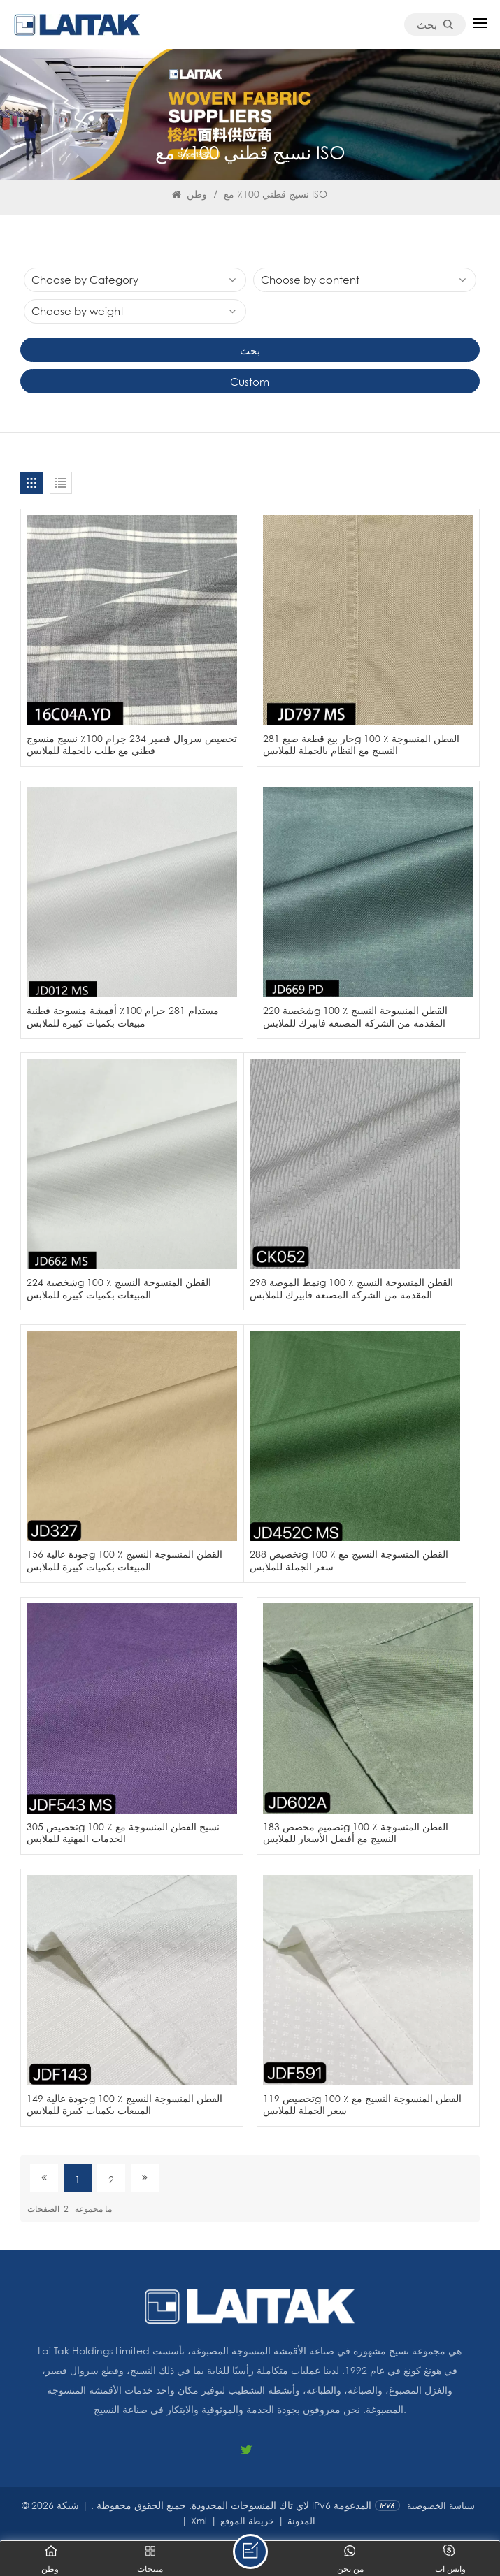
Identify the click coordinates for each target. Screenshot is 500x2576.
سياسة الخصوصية (441, 2505)
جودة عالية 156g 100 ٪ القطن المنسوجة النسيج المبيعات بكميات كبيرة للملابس (124, 1560)
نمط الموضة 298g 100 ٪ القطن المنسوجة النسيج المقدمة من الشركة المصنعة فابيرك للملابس (351, 1288)
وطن (189, 194)
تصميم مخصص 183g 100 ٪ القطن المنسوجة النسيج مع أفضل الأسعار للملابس (355, 1833)
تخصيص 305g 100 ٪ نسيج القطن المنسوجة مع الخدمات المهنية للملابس (123, 1833)
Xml (199, 2520)
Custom (249, 381)
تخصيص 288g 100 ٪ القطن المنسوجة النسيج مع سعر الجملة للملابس (349, 1560)
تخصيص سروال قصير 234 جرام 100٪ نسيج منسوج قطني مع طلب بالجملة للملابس (132, 744)
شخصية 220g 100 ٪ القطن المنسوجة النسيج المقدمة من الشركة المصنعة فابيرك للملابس (355, 1016)
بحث (435, 24)
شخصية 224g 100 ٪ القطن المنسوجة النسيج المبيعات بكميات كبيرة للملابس (119, 1288)
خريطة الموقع (247, 2520)
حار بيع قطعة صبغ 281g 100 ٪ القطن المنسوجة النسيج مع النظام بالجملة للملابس (361, 744)
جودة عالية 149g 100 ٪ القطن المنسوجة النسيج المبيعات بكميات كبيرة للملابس (124, 2104)
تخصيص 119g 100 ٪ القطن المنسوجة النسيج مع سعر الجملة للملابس (362, 2104)
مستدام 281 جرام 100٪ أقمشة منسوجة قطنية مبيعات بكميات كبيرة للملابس (123, 1016)
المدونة (301, 2520)
